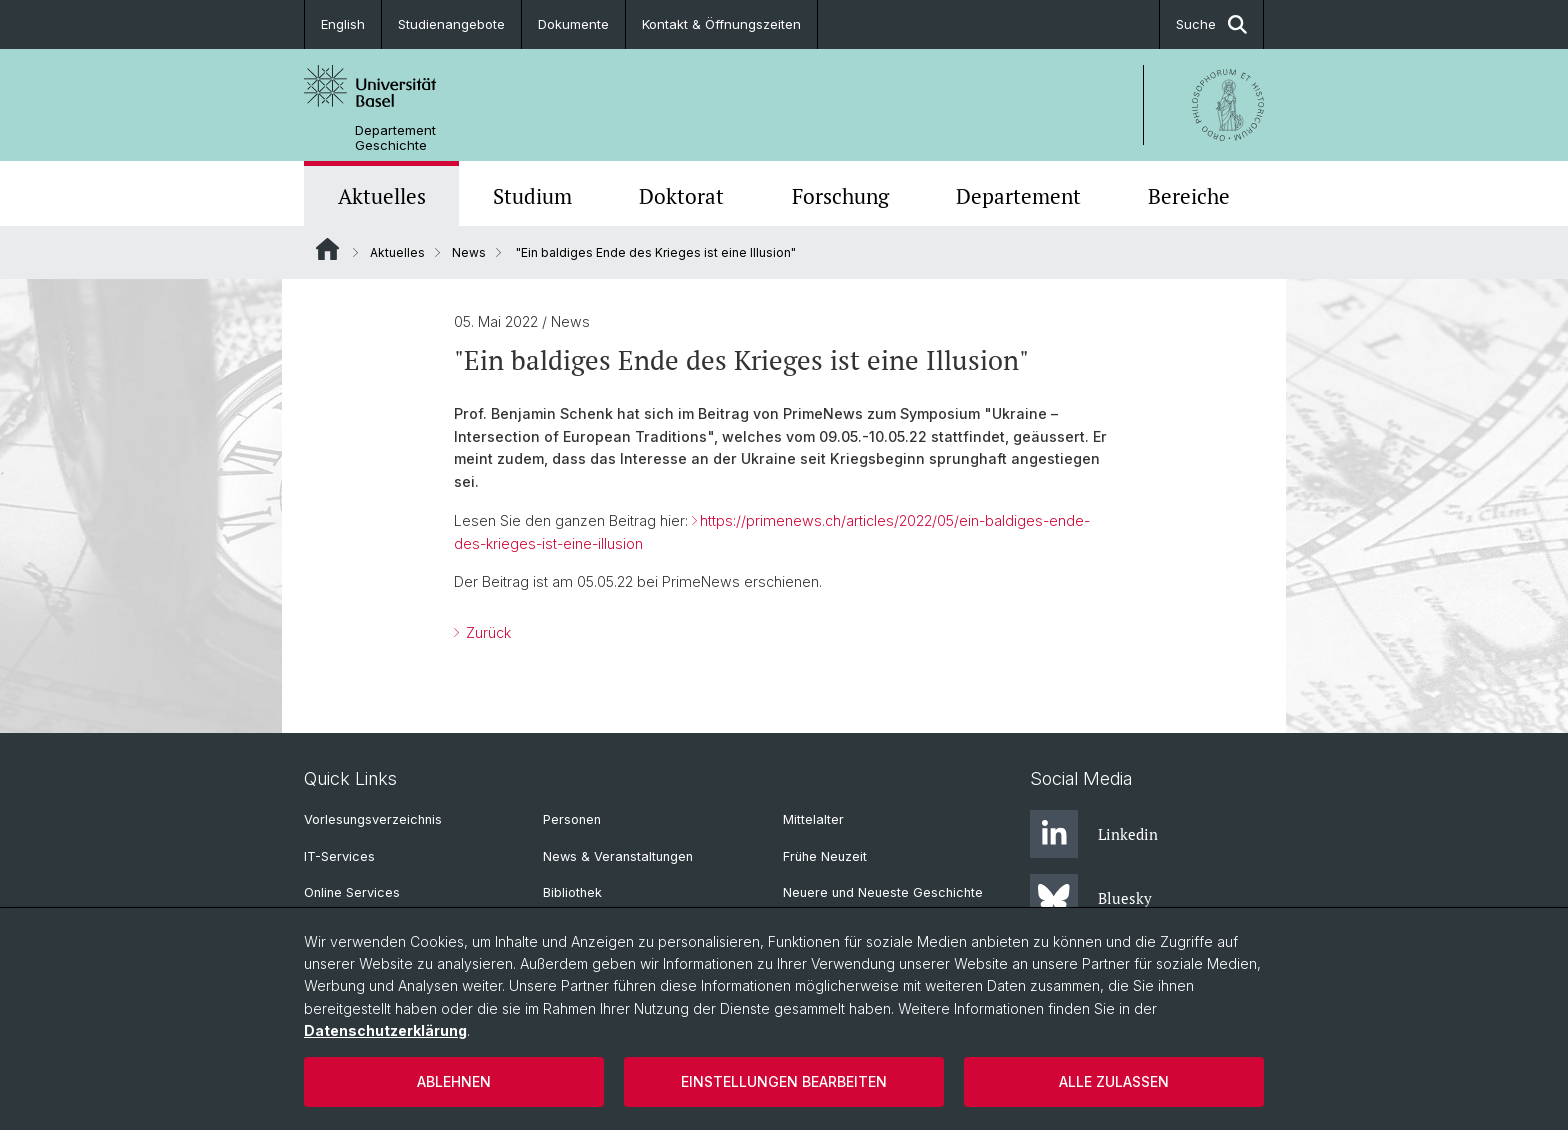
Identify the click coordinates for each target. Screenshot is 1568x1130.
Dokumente (573, 24)
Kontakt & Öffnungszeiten (721, 24)
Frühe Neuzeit (825, 856)
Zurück (486, 632)
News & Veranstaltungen (618, 856)
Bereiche (1189, 196)
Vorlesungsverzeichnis (373, 819)
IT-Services (339, 856)
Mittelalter (813, 819)
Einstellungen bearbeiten (784, 1081)
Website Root (327, 249)
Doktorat (681, 196)
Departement (1018, 196)
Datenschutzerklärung (385, 1030)
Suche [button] (1211, 24)
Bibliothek (572, 892)
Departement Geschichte (395, 138)
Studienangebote (451, 24)
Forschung (840, 196)
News (469, 252)
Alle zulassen (1114, 1081)
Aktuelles (382, 196)
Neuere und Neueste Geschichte (883, 892)
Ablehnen (454, 1081)
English (343, 24)
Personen (572, 819)
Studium (532, 196)
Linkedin (1094, 834)
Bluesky (1091, 898)
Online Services (352, 892)
